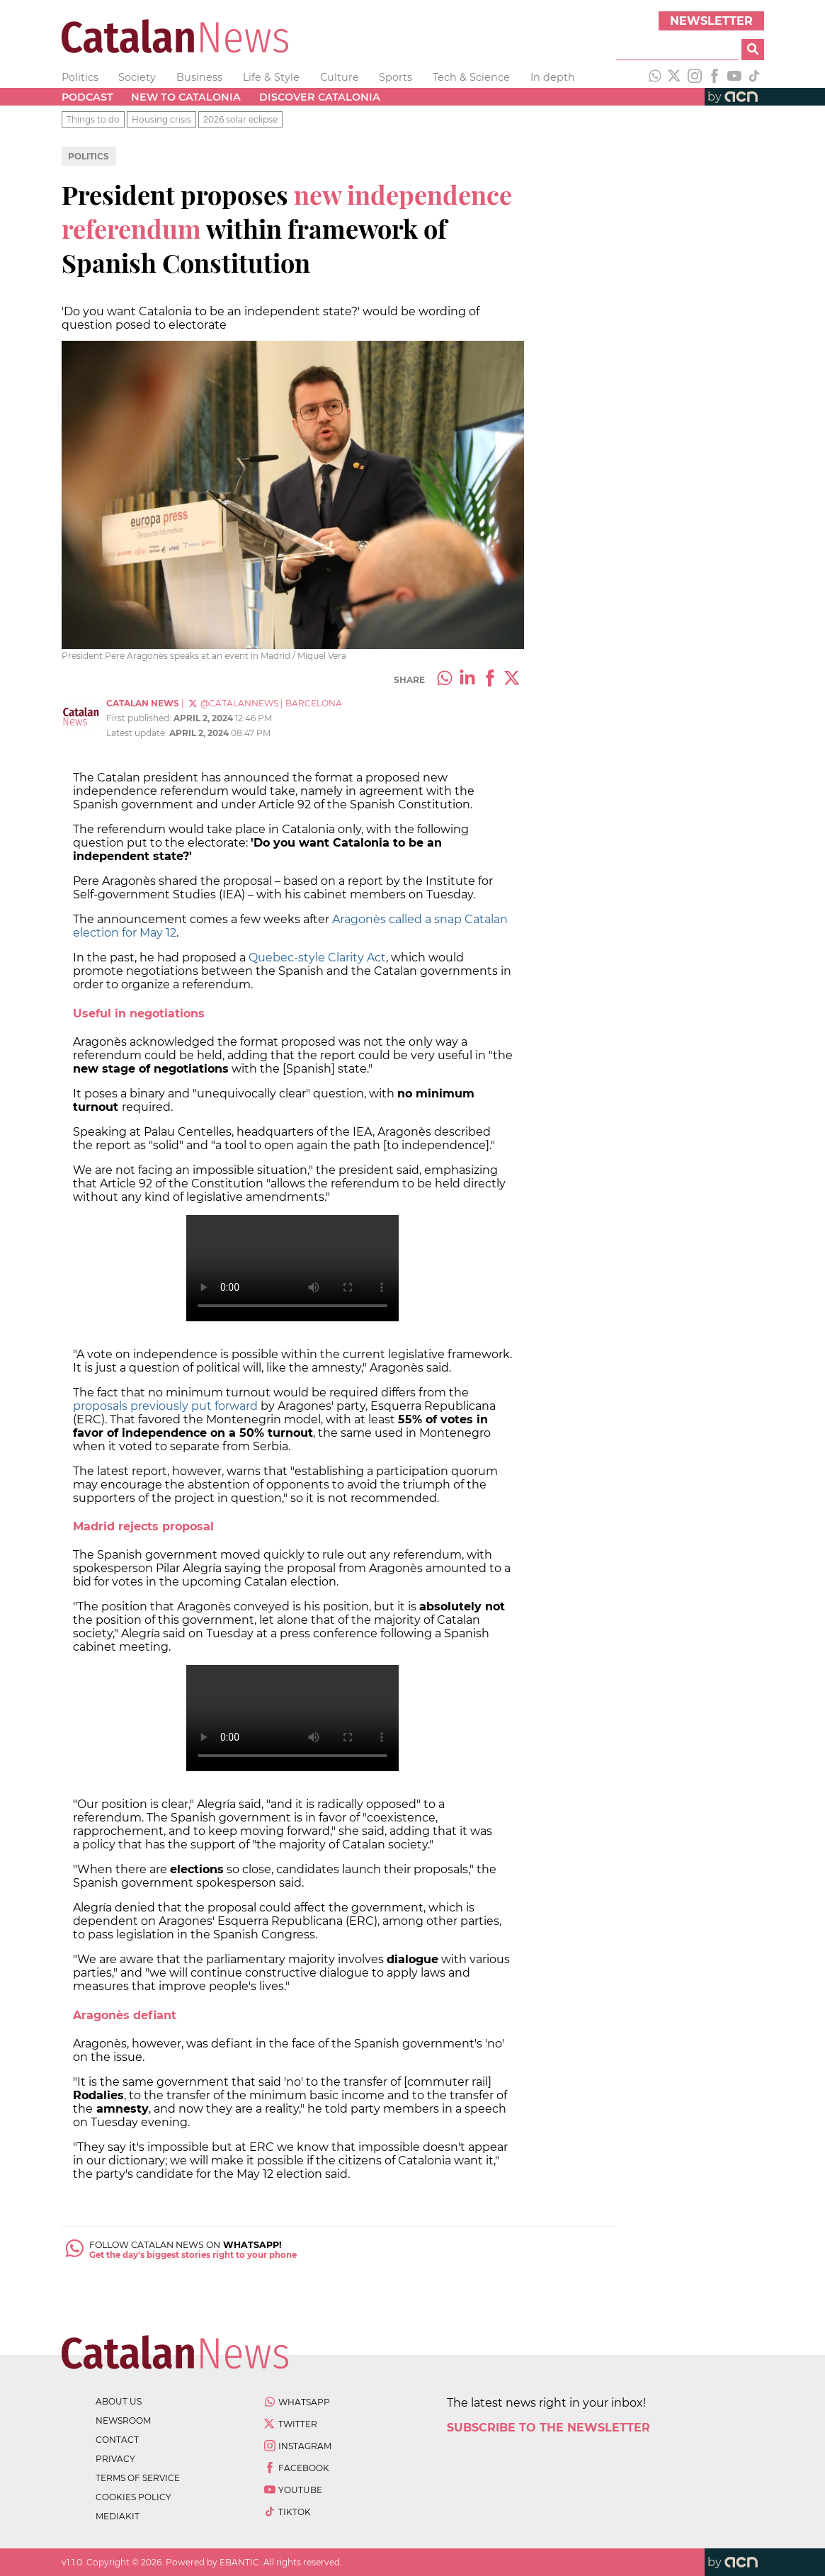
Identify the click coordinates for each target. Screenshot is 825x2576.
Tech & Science (471, 77)
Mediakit (118, 2516)
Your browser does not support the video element (292, 1268)
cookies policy (133, 2497)
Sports (395, 77)
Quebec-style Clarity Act (317, 957)
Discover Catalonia (319, 97)
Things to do (93, 119)
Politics (80, 77)
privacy (115, 2458)
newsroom (123, 2420)
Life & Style (271, 77)
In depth (552, 77)
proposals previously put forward (165, 1406)
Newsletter (711, 21)
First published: (139, 718)
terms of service (138, 2478)
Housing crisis (161, 119)
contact (117, 2439)
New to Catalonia (186, 97)
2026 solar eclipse (240, 119)
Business (199, 77)
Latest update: (137, 733)
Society (137, 77)
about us (119, 2401)
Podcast (87, 97)
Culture (339, 77)
